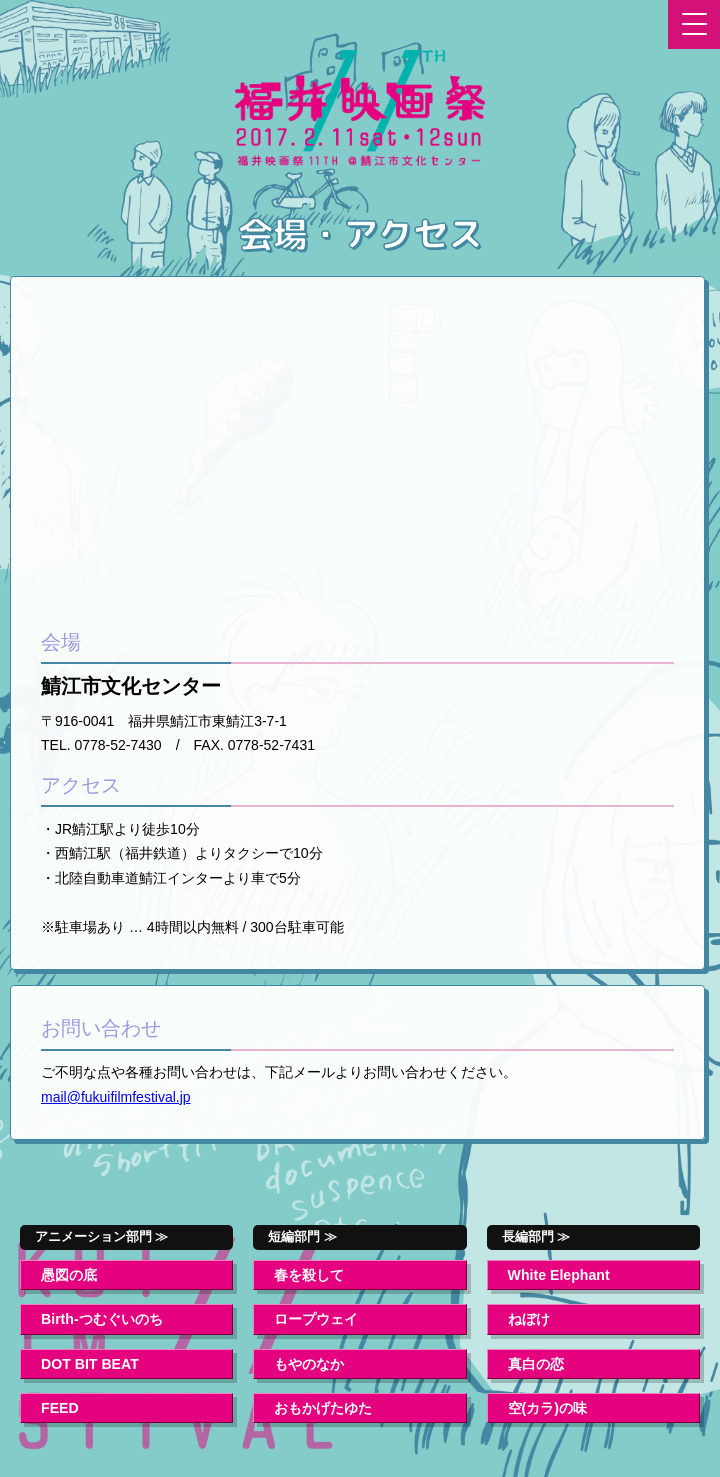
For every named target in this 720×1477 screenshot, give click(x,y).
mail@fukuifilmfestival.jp (116, 1097)
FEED (60, 1408)
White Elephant (559, 1275)
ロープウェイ (316, 1319)
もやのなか (309, 1364)
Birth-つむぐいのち (102, 1319)
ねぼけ (529, 1319)
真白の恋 (536, 1364)
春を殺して (309, 1275)
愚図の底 (69, 1275)
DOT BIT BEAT (90, 1364)
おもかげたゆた (323, 1408)
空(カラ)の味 (547, 1408)
